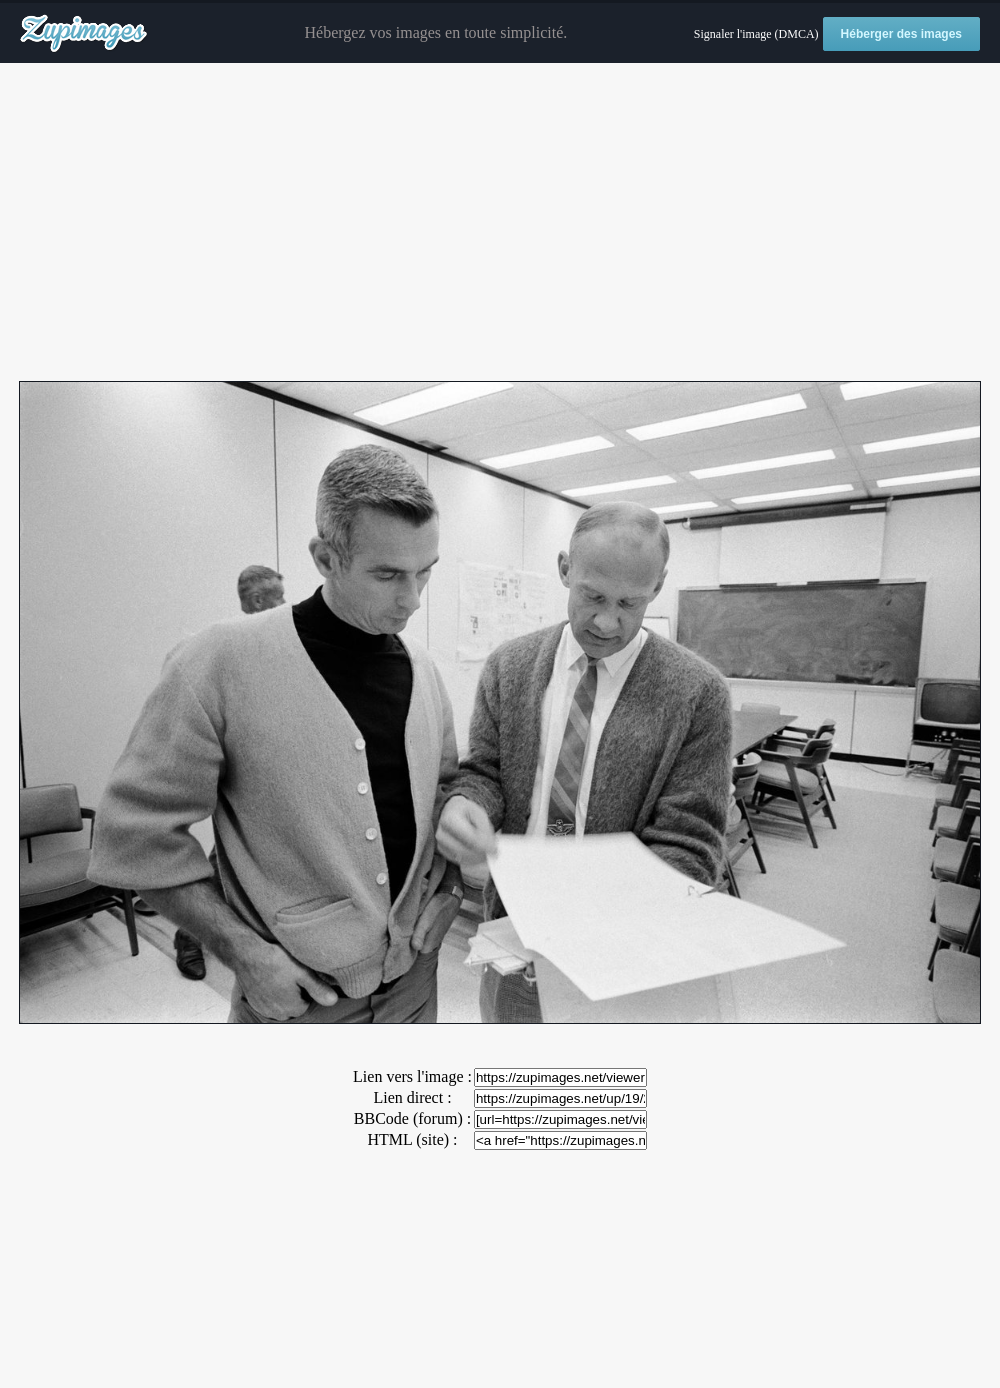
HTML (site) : (412, 1139)
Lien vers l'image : (412, 1076)
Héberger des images (901, 34)
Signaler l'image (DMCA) (756, 34)
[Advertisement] (500, 223)
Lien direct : (412, 1097)
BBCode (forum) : (412, 1118)
